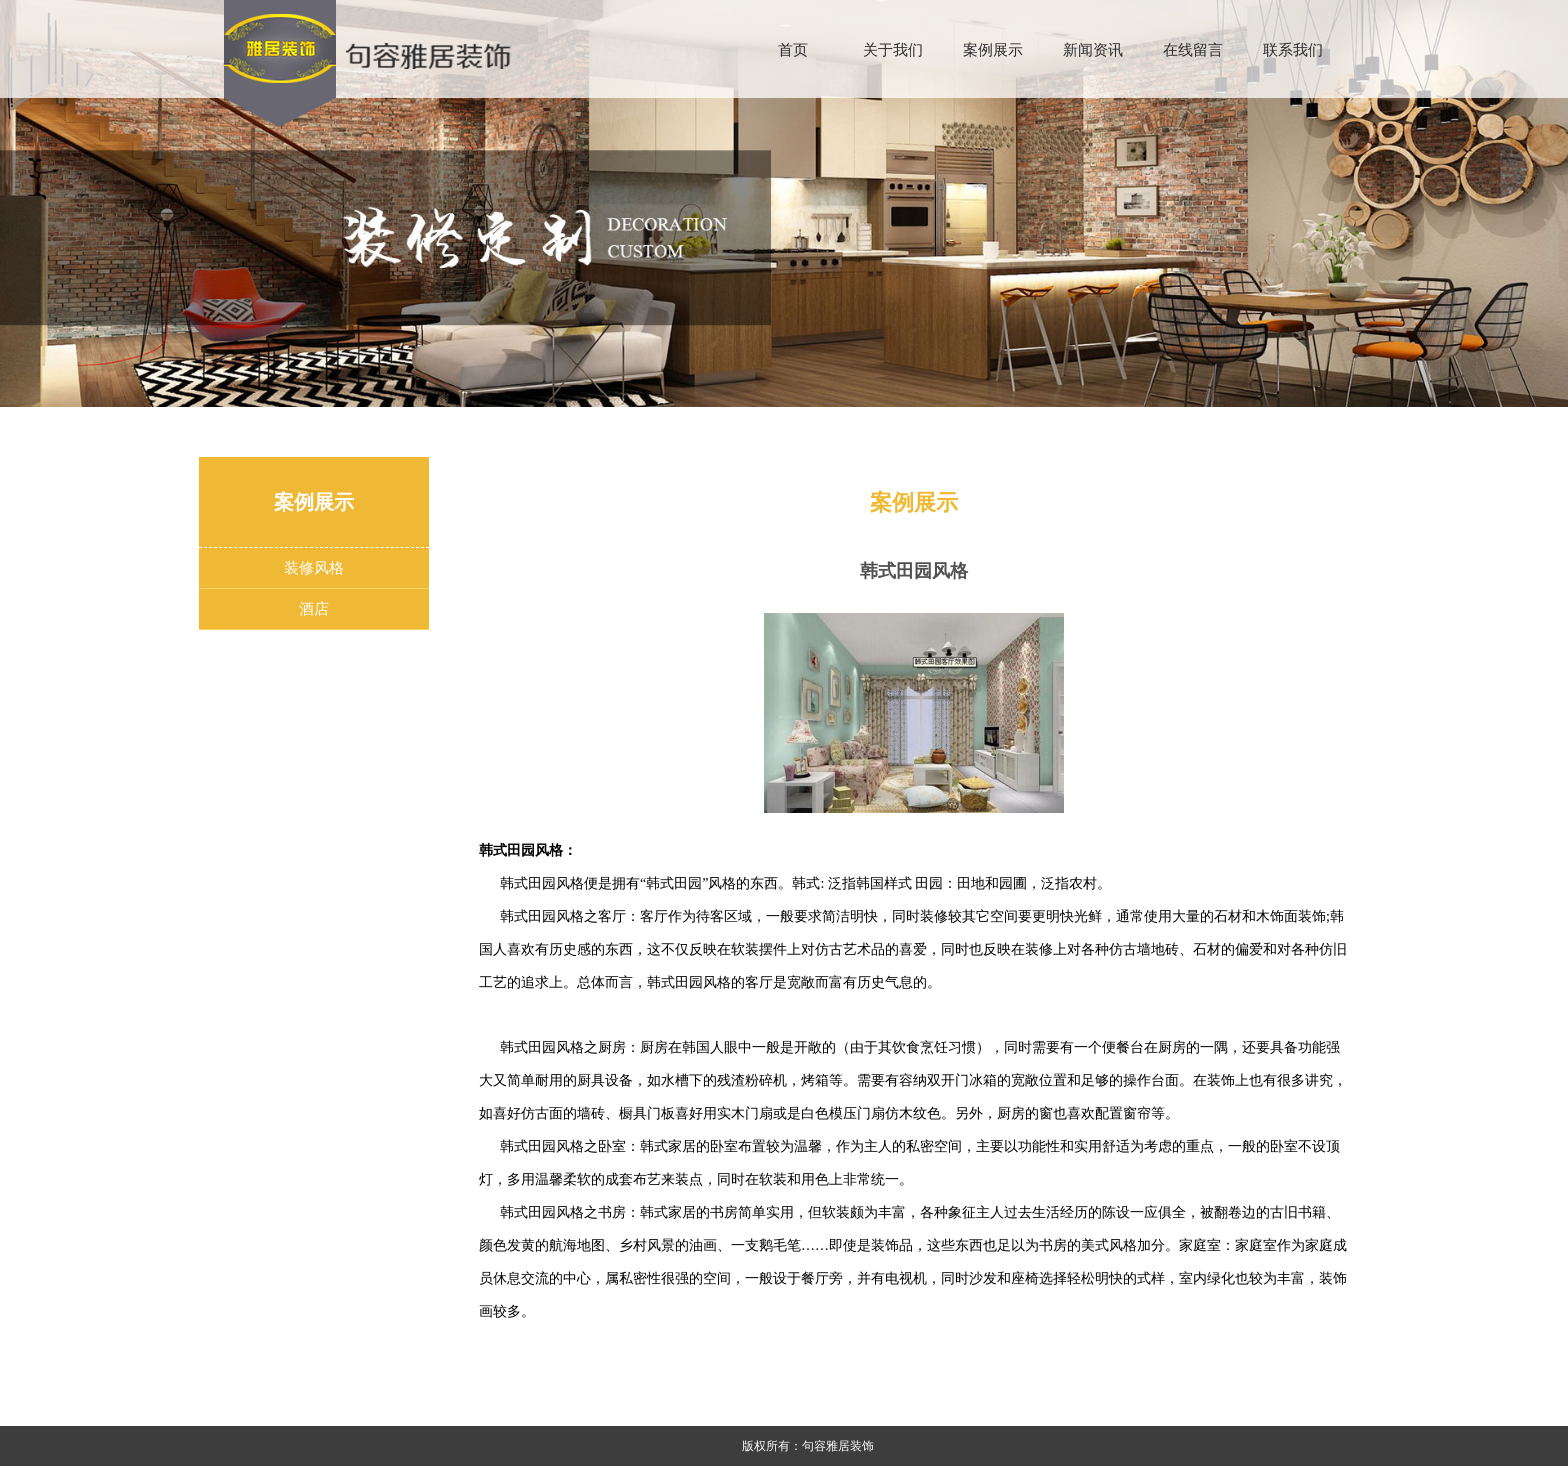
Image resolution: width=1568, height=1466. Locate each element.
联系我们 (1293, 49)
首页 (793, 49)
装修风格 (314, 567)
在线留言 (1193, 49)
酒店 (314, 608)
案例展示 (993, 49)
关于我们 (893, 49)
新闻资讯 (1093, 49)
